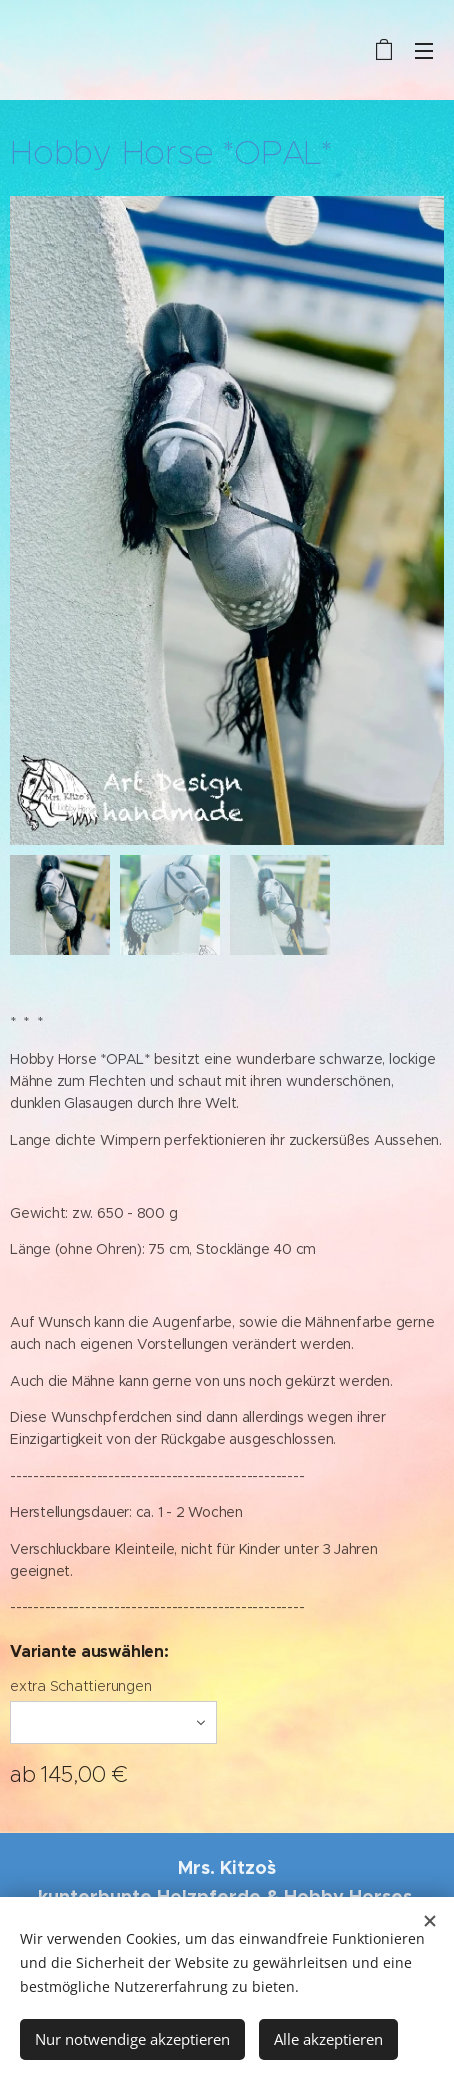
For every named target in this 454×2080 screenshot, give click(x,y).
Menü (424, 51)
